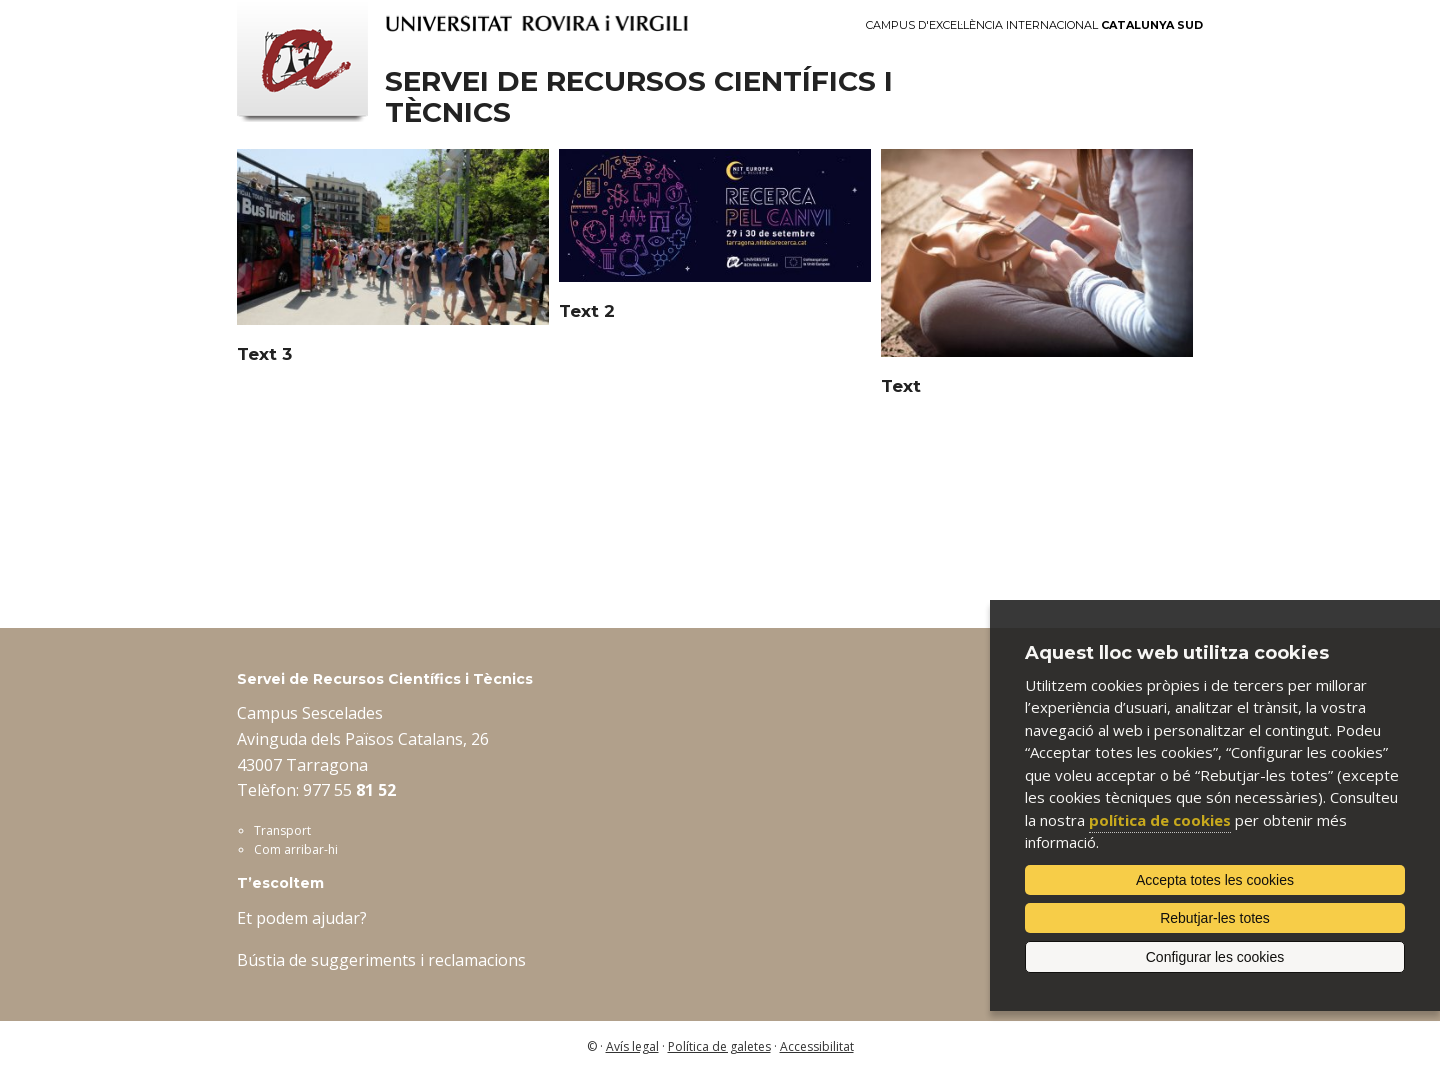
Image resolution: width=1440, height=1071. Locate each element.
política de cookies (1160, 820)
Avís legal (632, 1046)
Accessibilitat (817, 1046)
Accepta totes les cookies (1215, 880)
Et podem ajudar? (302, 918)
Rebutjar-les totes (1215, 918)
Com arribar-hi (296, 849)
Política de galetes (719, 1046)
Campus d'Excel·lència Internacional (1034, 25)
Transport (282, 830)
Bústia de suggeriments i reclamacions (381, 960)
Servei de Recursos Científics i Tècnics (639, 97)
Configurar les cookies (1215, 957)
